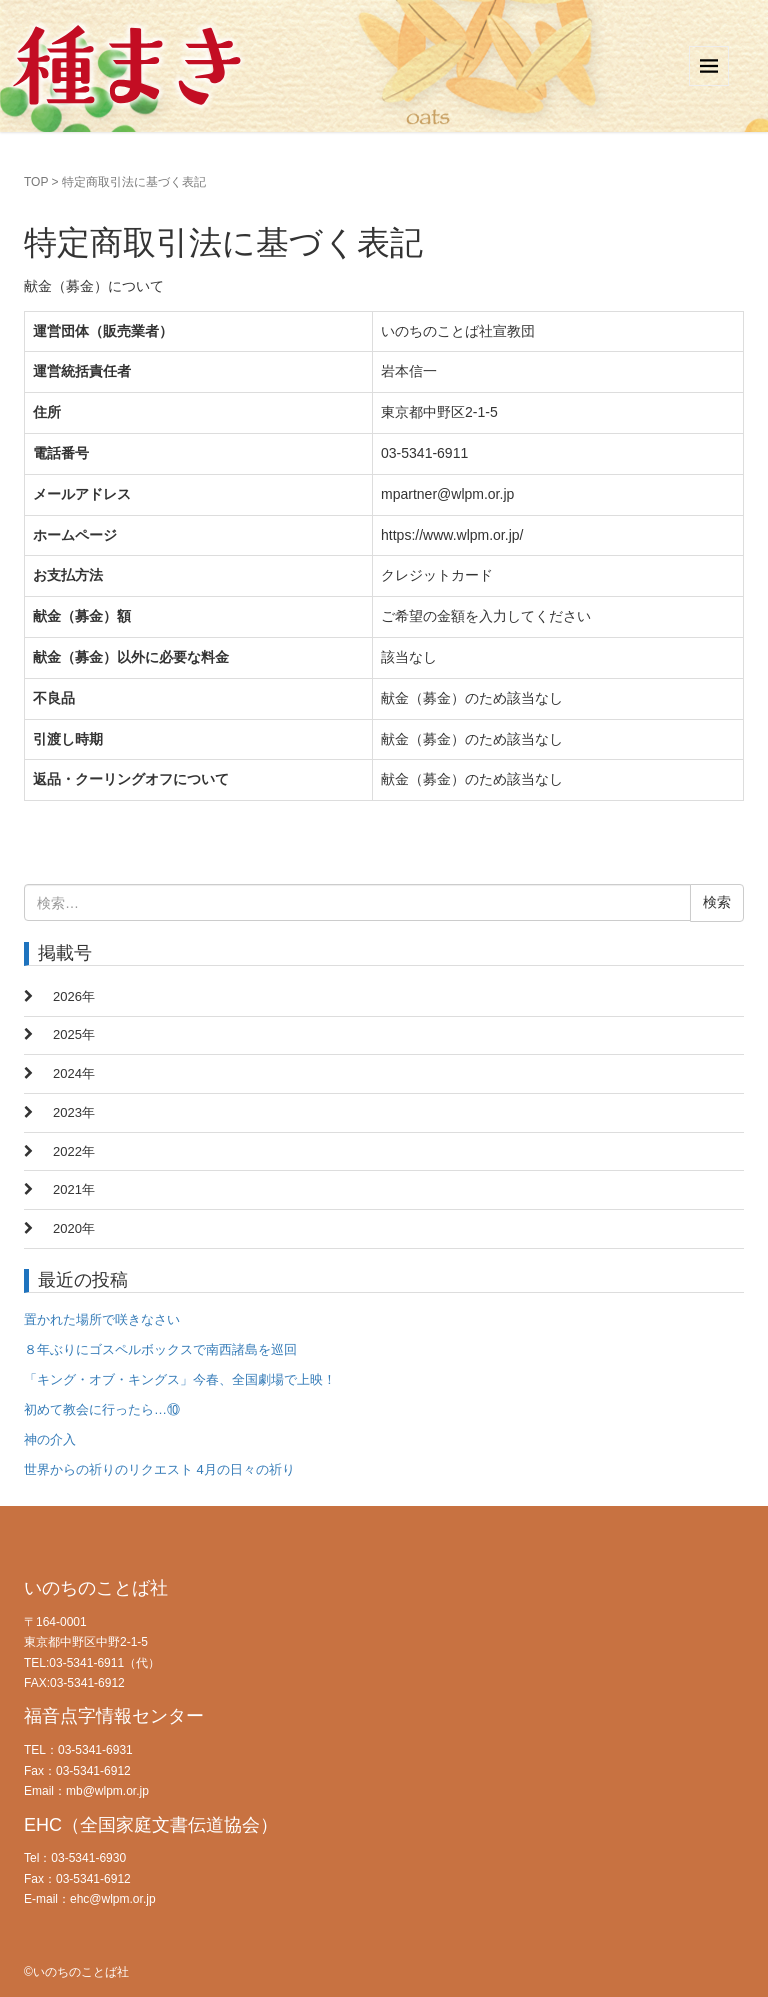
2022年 (74, 1151)
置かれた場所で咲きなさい (102, 1319)
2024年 (74, 1073)
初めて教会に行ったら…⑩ (102, 1409)
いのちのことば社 (96, 1588)
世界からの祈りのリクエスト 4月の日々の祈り (159, 1469)
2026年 (74, 996)
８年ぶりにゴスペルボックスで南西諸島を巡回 (160, 1349)
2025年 (74, 1034)
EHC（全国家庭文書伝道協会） (151, 1825)
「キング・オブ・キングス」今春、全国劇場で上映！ (180, 1379)
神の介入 (50, 1439)
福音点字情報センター (114, 1716)
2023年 (74, 1112)
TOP (36, 182)
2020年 (74, 1228)
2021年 (74, 1189)
